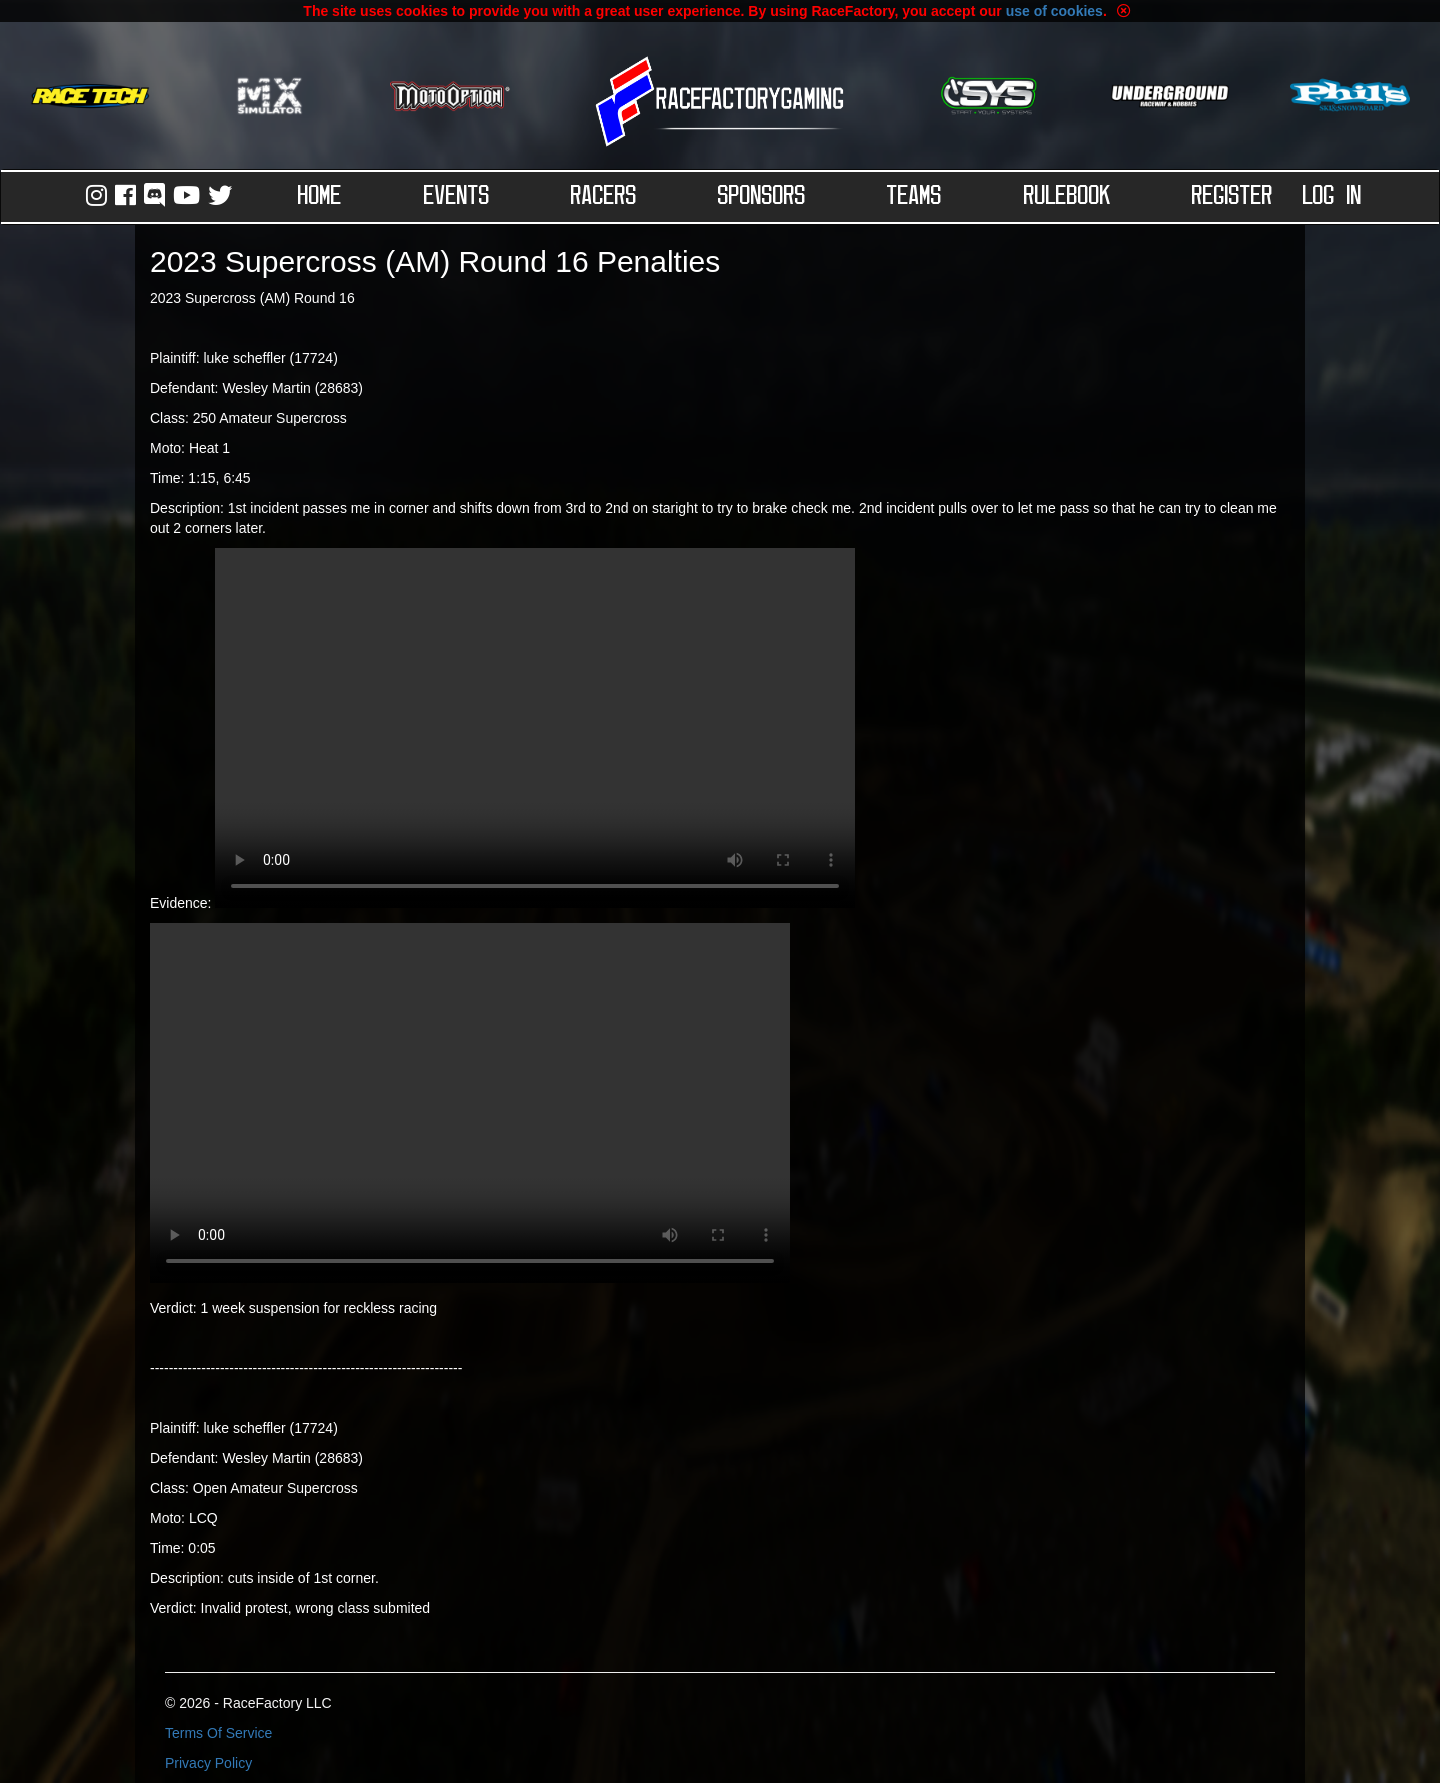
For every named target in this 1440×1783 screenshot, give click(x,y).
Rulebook (1067, 197)
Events (457, 197)
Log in (1332, 197)
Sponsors (762, 197)
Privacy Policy (208, 1763)
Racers (604, 197)
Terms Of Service (218, 1733)
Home (320, 197)
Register (1232, 197)
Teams (914, 197)
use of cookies (1054, 11)
